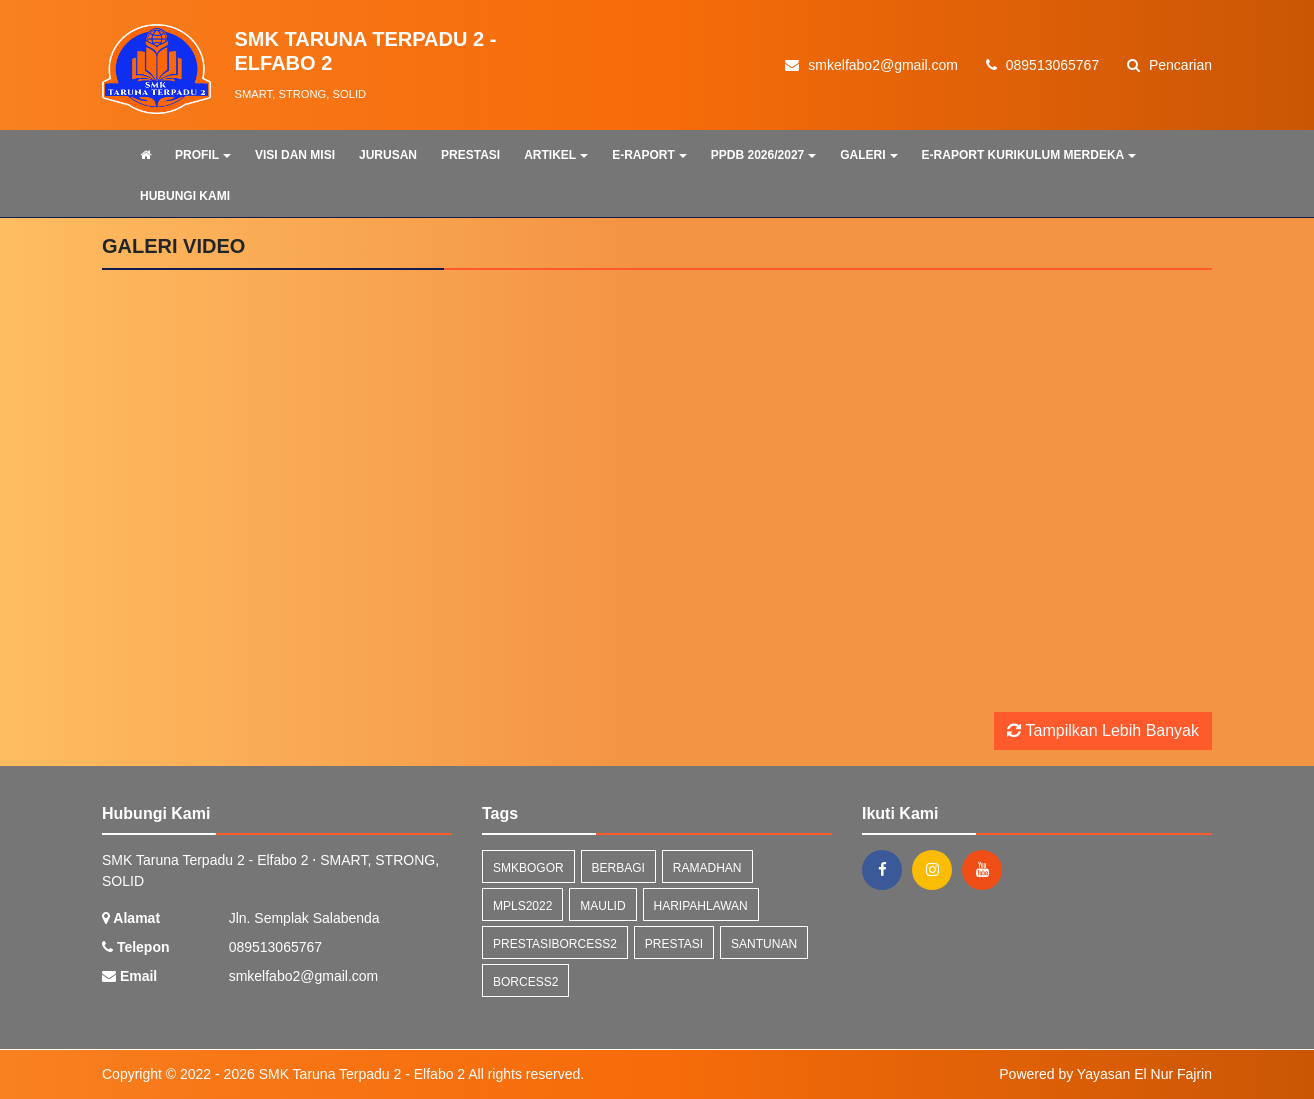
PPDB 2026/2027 (763, 155)
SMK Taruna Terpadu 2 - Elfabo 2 (360, 1074)
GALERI (868, 155)
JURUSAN (388, 155)
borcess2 (525, 982)
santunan (764, 944)
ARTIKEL (556, 155)
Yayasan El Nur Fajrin (1144, 1074)
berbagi (618, 868)
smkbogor (528, 868)
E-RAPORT (649, 155)
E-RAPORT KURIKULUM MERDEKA (1029, 155)
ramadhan (707, 868)
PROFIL (203, 155)
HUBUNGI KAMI (185, 196)
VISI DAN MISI (295, 155)
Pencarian (1169, 65)
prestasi (674, 944)
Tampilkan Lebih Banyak (1103, 730)
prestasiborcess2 (555, 944)
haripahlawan (701, 906)
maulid (602, 906)
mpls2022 (522, 906)
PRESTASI (470, 155)
